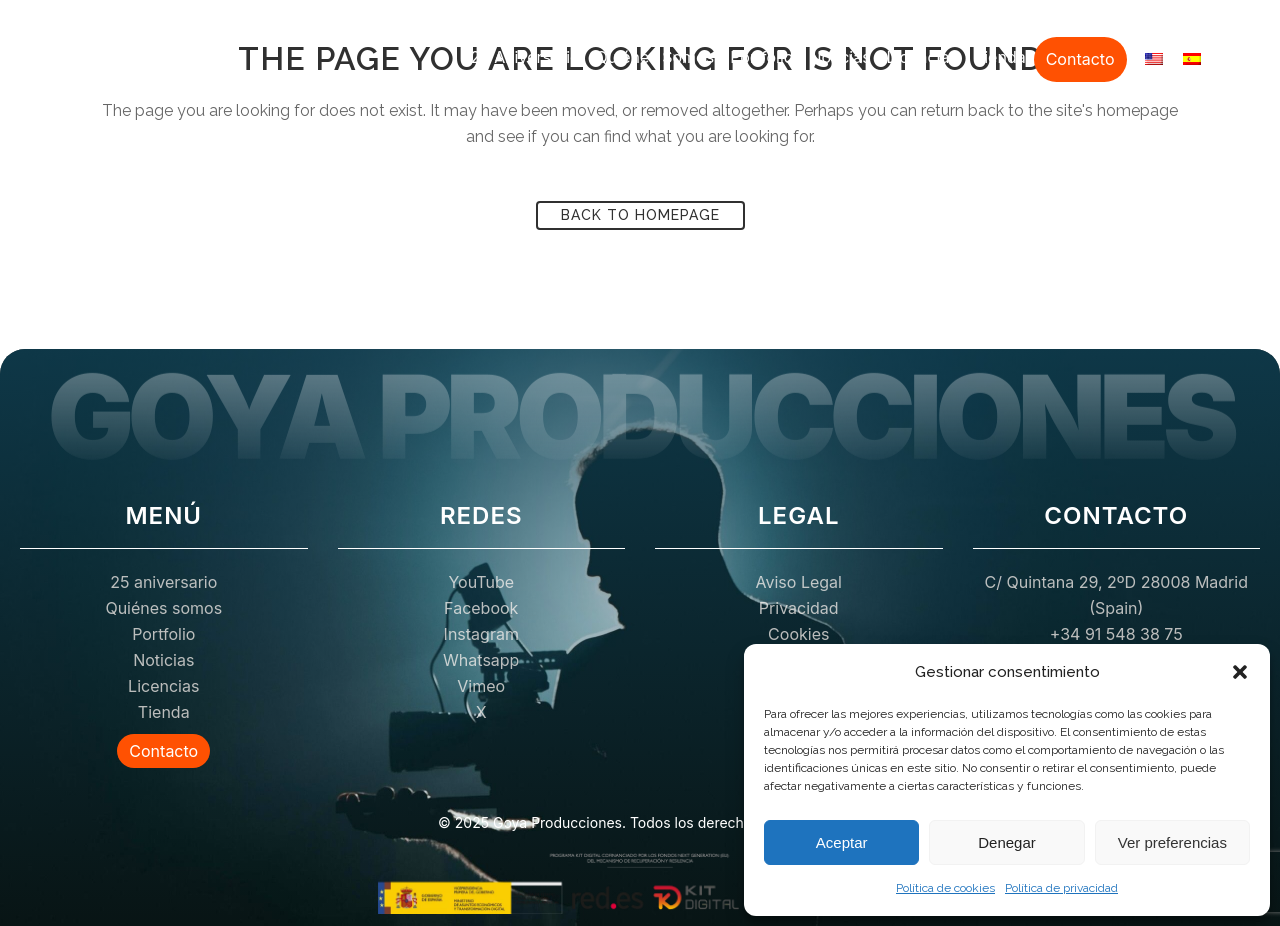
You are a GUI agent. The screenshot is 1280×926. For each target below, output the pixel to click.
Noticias (839, 57)
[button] (1240, 672)
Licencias (922, 57)
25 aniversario (524, 57)
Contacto (1080, 59)
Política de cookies (945, 888)
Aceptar (842, 842)
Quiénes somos (655, 57)
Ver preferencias (1172, 842)
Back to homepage (640, 215)
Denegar (1007, 842)
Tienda (1000, 57)
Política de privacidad (1061, 888)
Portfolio (761, 57)
